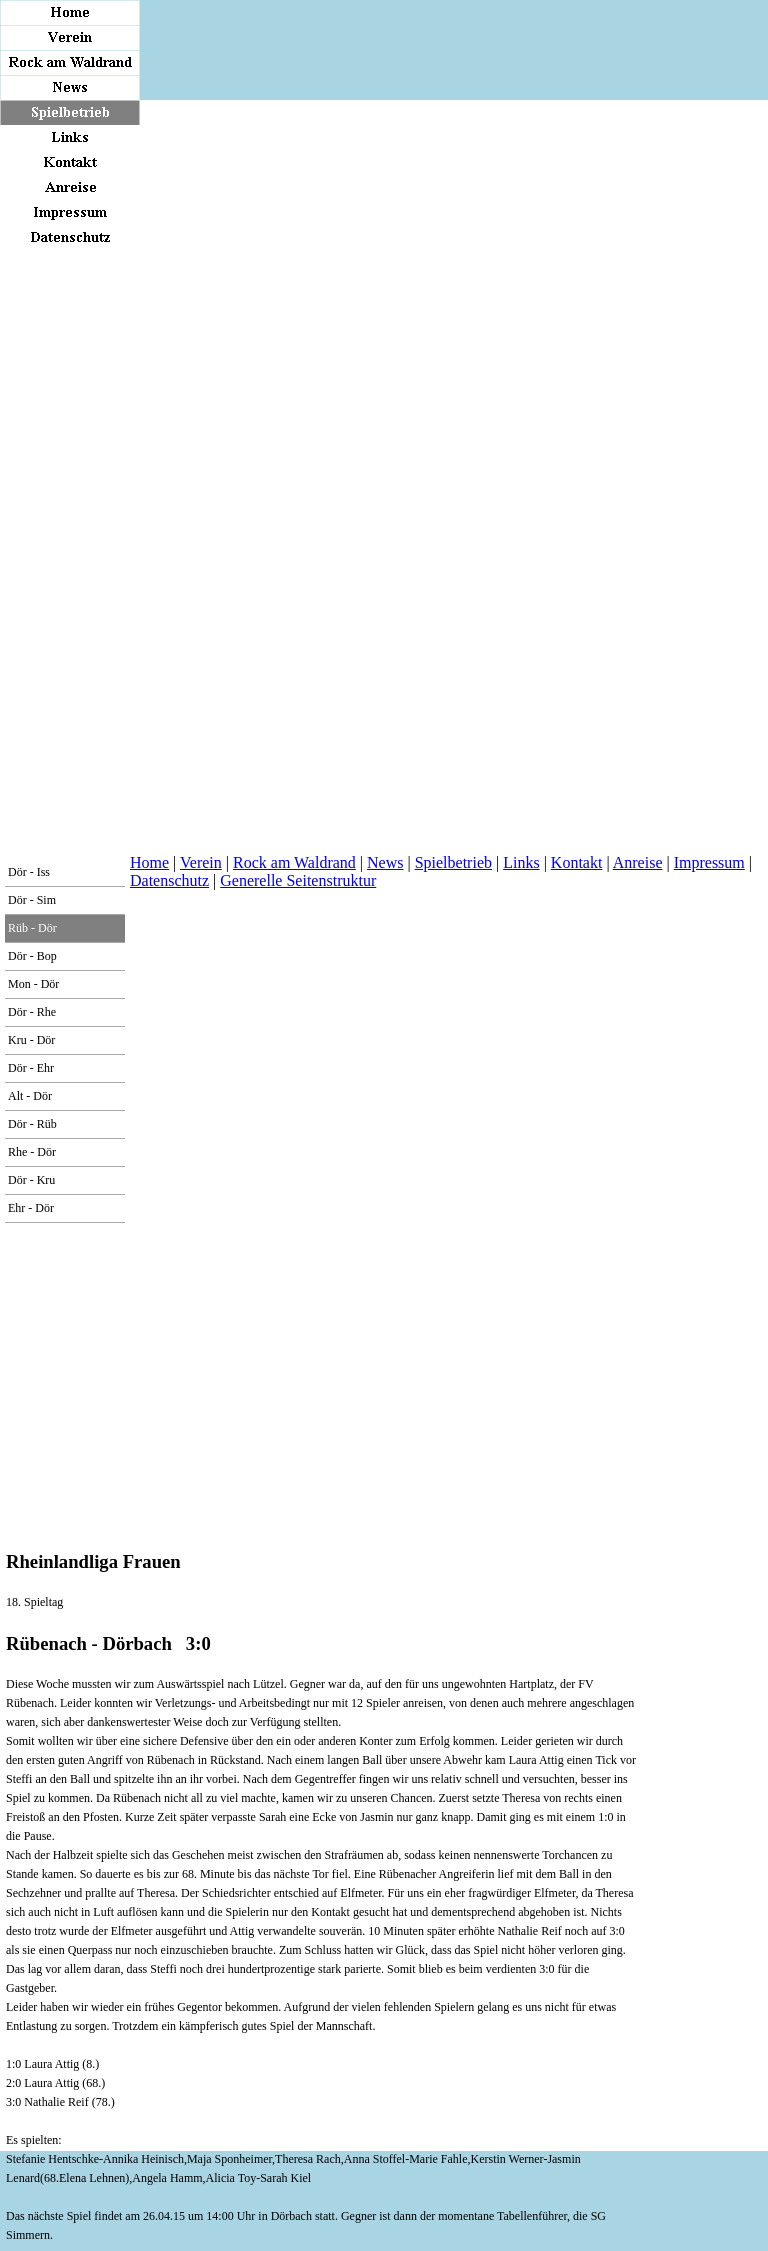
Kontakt (577, 862)
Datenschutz (169, 880)
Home (149, 862)
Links (521, 862)
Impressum (709, 862)
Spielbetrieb (453, 862)
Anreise (638, 862)
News (385, 862)
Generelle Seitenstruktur (298, 880)
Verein (201, 862)
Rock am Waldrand (294, 862)
